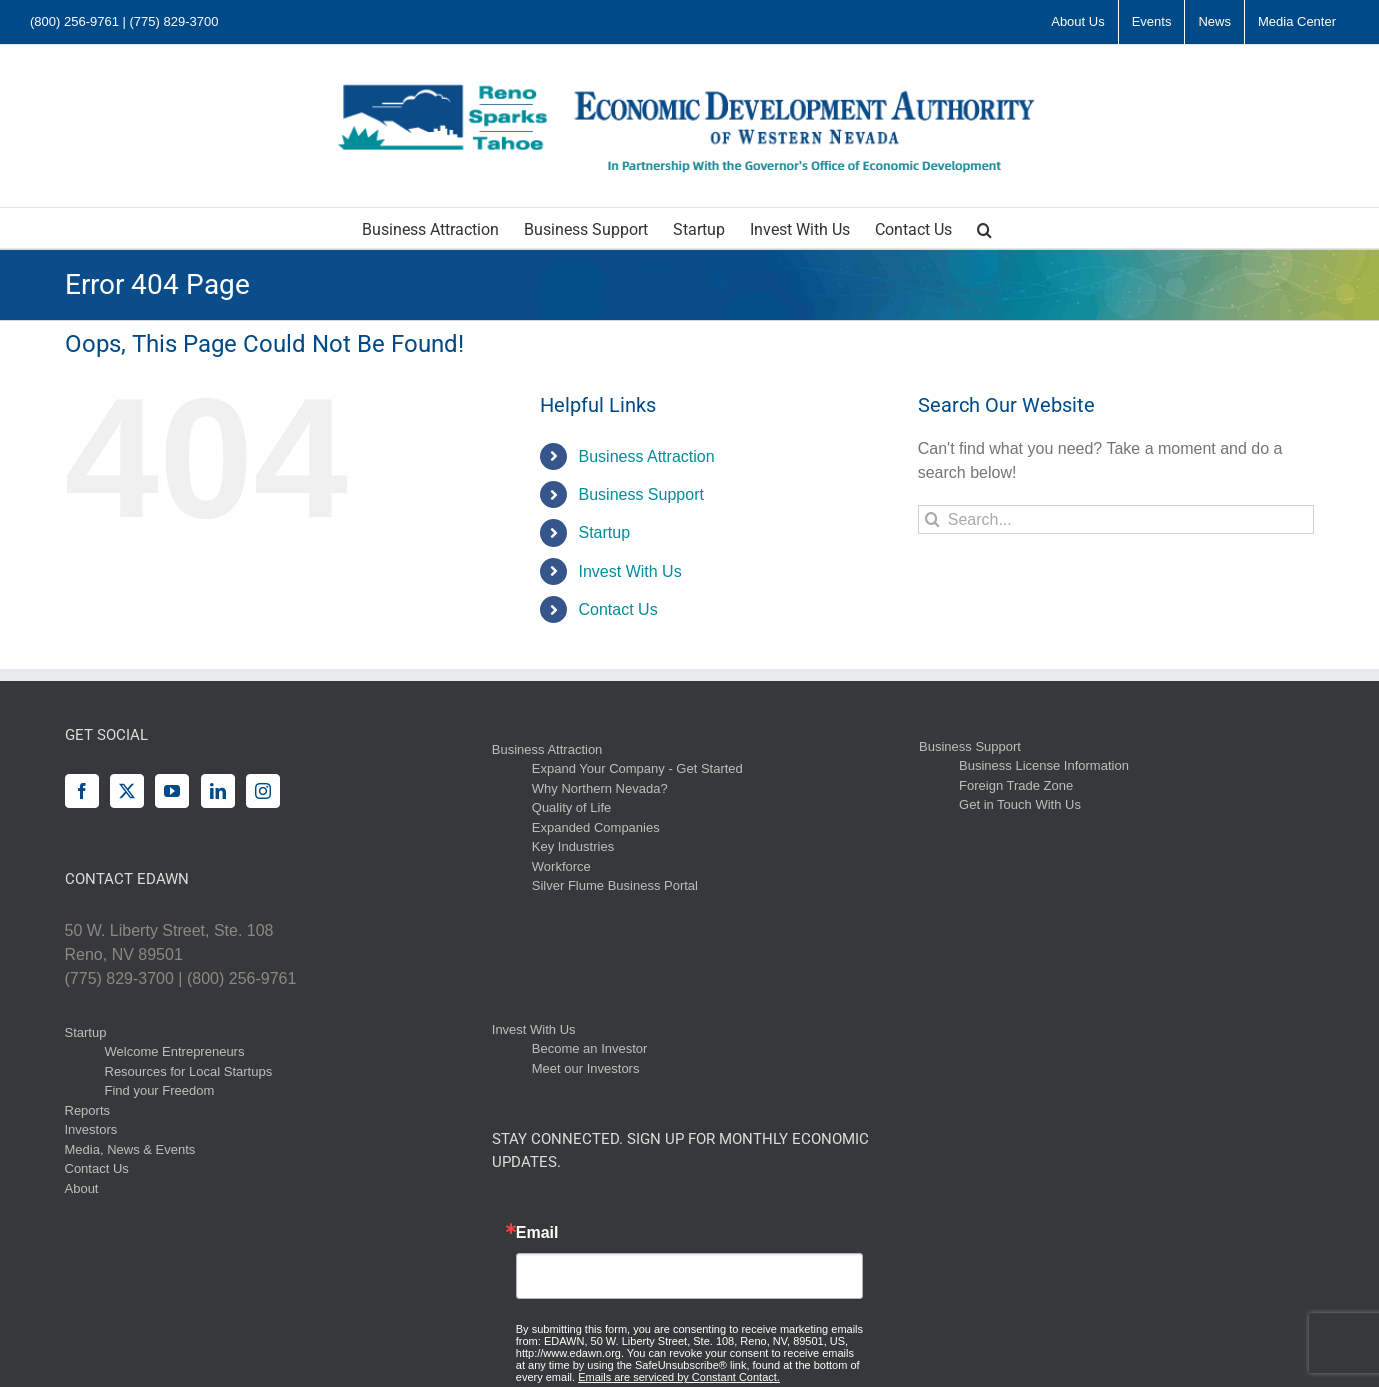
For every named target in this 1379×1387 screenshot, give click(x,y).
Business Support (641, 494)
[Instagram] (263, 791)
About (82, 1188)
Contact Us (618, 609)
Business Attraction (647, 456)
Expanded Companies (596, 827)
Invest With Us (630, 571)
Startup (605, 532)
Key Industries (573, 846)
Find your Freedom (160, 1090)
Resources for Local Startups (189, 1071)
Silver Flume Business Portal (615, 885)
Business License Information (1044, 765)
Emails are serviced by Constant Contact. (679, 1377)
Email (537, 1233)
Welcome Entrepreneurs (175, 1051)
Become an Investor (590, 1048)
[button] (984, 228)
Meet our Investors (586, 1068)
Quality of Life (572, 807)
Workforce (561, 866)
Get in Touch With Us (1020, 804)
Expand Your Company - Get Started (637, 768)
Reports (88, 1110)
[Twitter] (127, 791)
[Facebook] (82, 791)
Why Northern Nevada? (600, 788)
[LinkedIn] (218, 791)
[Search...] (1116, 519)
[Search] (932, 519)
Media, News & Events (130, 1149)
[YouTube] (172, 791)
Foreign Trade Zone (1016, 785)
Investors (91, 1129)
